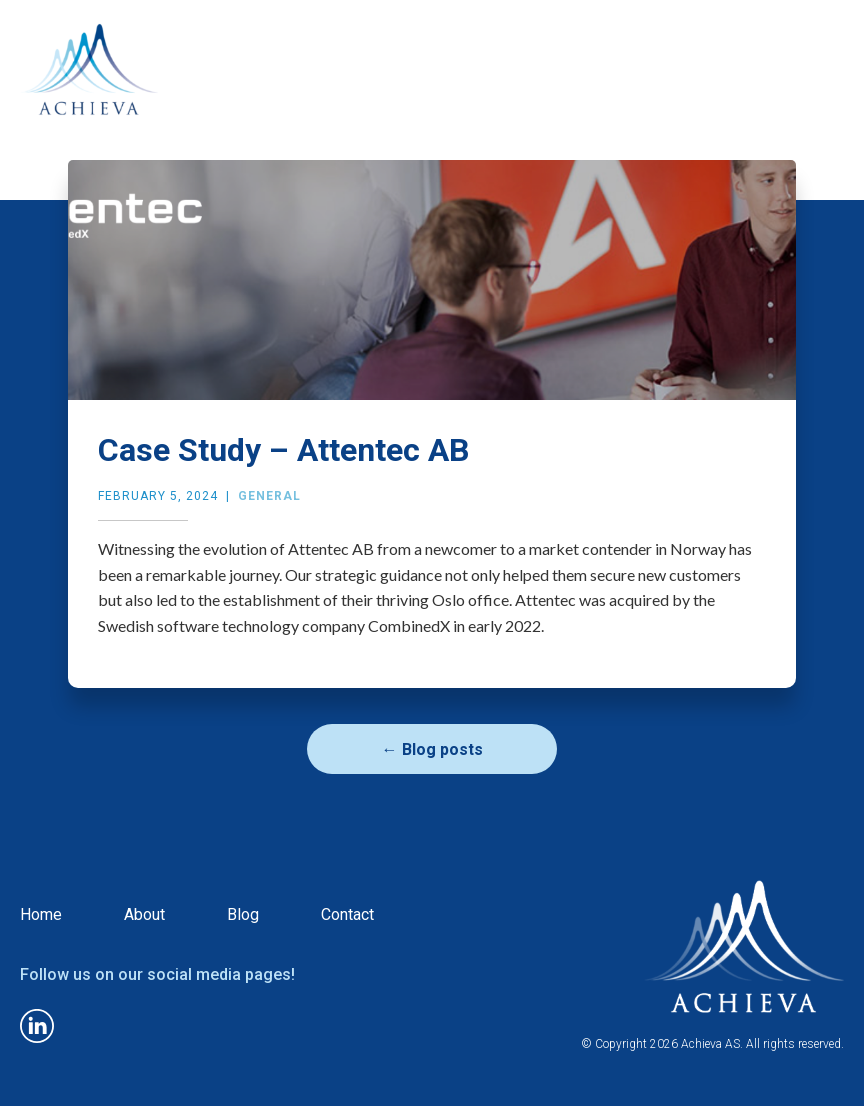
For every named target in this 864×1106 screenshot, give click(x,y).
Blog (243, 914)
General (269, 496)
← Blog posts (432, 749)
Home (41, 914)
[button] (826, 28)
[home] (89, 86)
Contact (347, 914)
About (144, 914)
